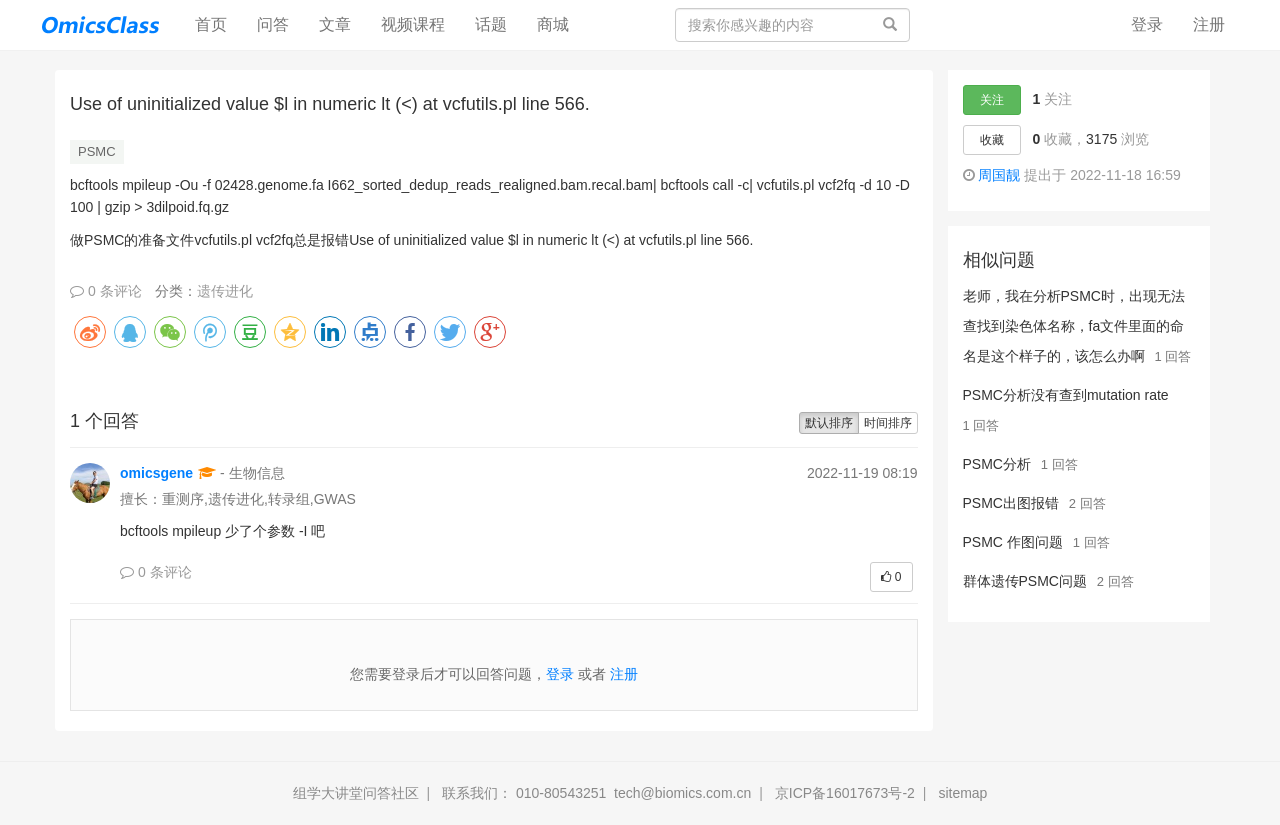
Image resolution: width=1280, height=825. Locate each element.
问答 (273, 24)
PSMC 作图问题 (1013, 542)
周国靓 (999, 175)
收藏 (992, 140)
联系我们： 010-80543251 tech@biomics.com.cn (596, 793)
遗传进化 (225, 291)
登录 (1147, 24)
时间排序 (888, 423)
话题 (491, 24)
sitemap (962, 793)
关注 (992, 100)
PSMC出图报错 (1011, 503)
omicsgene (156, 473)
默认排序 (829, 423)
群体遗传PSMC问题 (1025, 581)
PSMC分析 (997, 464)
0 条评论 (106, 291)
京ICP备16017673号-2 (845, 793)
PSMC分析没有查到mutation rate (1066, 395)
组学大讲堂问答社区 (356, 793)
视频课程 (413, 24)
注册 (1209, 24)
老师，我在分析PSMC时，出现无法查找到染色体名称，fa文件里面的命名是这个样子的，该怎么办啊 (1074, 326)
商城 (553, 24)
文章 (335, 24)
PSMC (97, 151)
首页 (218, 23)
